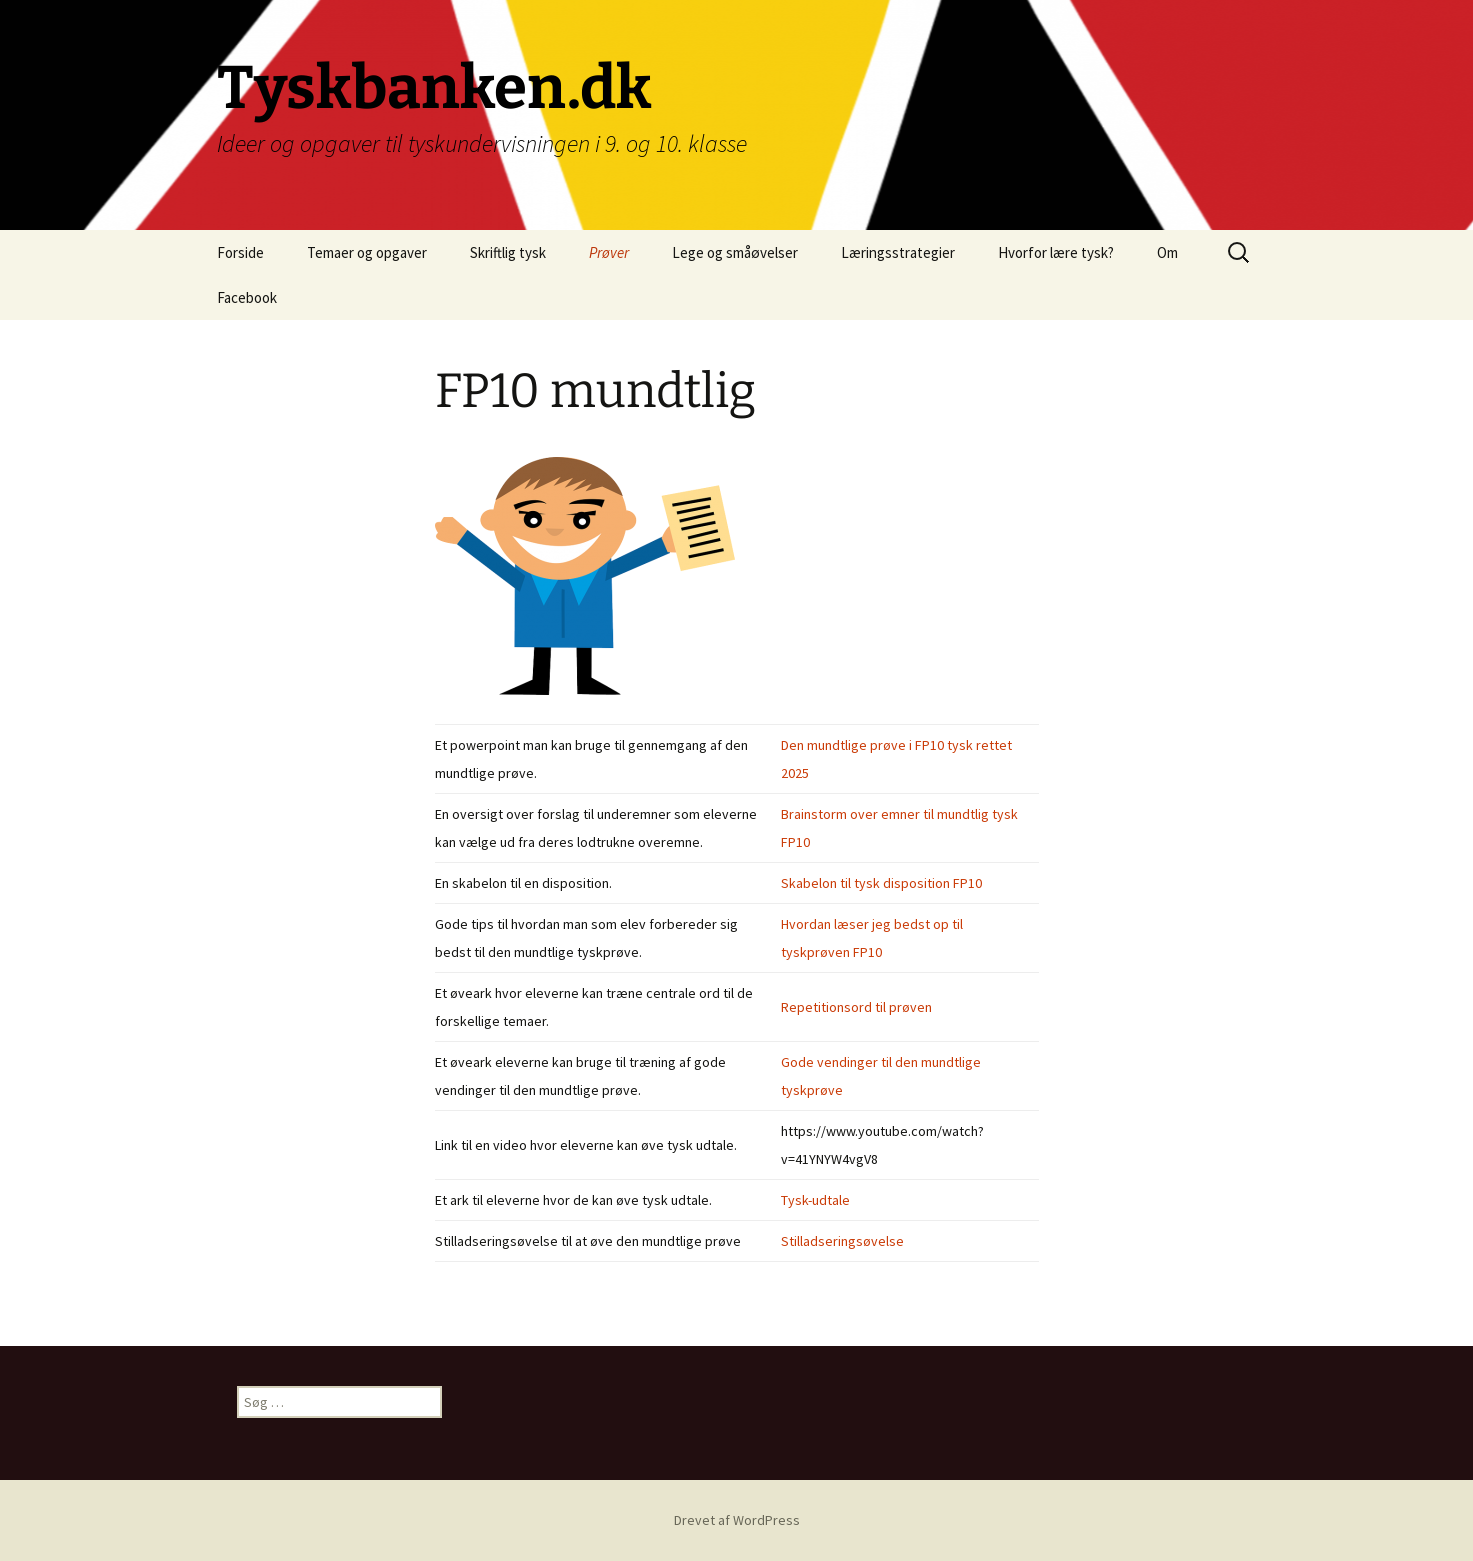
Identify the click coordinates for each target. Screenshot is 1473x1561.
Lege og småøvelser (735, 252)
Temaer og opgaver (367, 252)
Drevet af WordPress (737, 1520)
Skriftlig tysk (508, 252)
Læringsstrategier (898, 252)
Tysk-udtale (815, 1200)
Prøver (609, 252)
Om (1167, 252)
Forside (240, 252)
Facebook (247, 297)
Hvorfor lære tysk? (1056, 252)
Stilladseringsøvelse (842, 1241)
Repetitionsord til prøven (856, 1007)
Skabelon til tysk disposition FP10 (881, 883)
